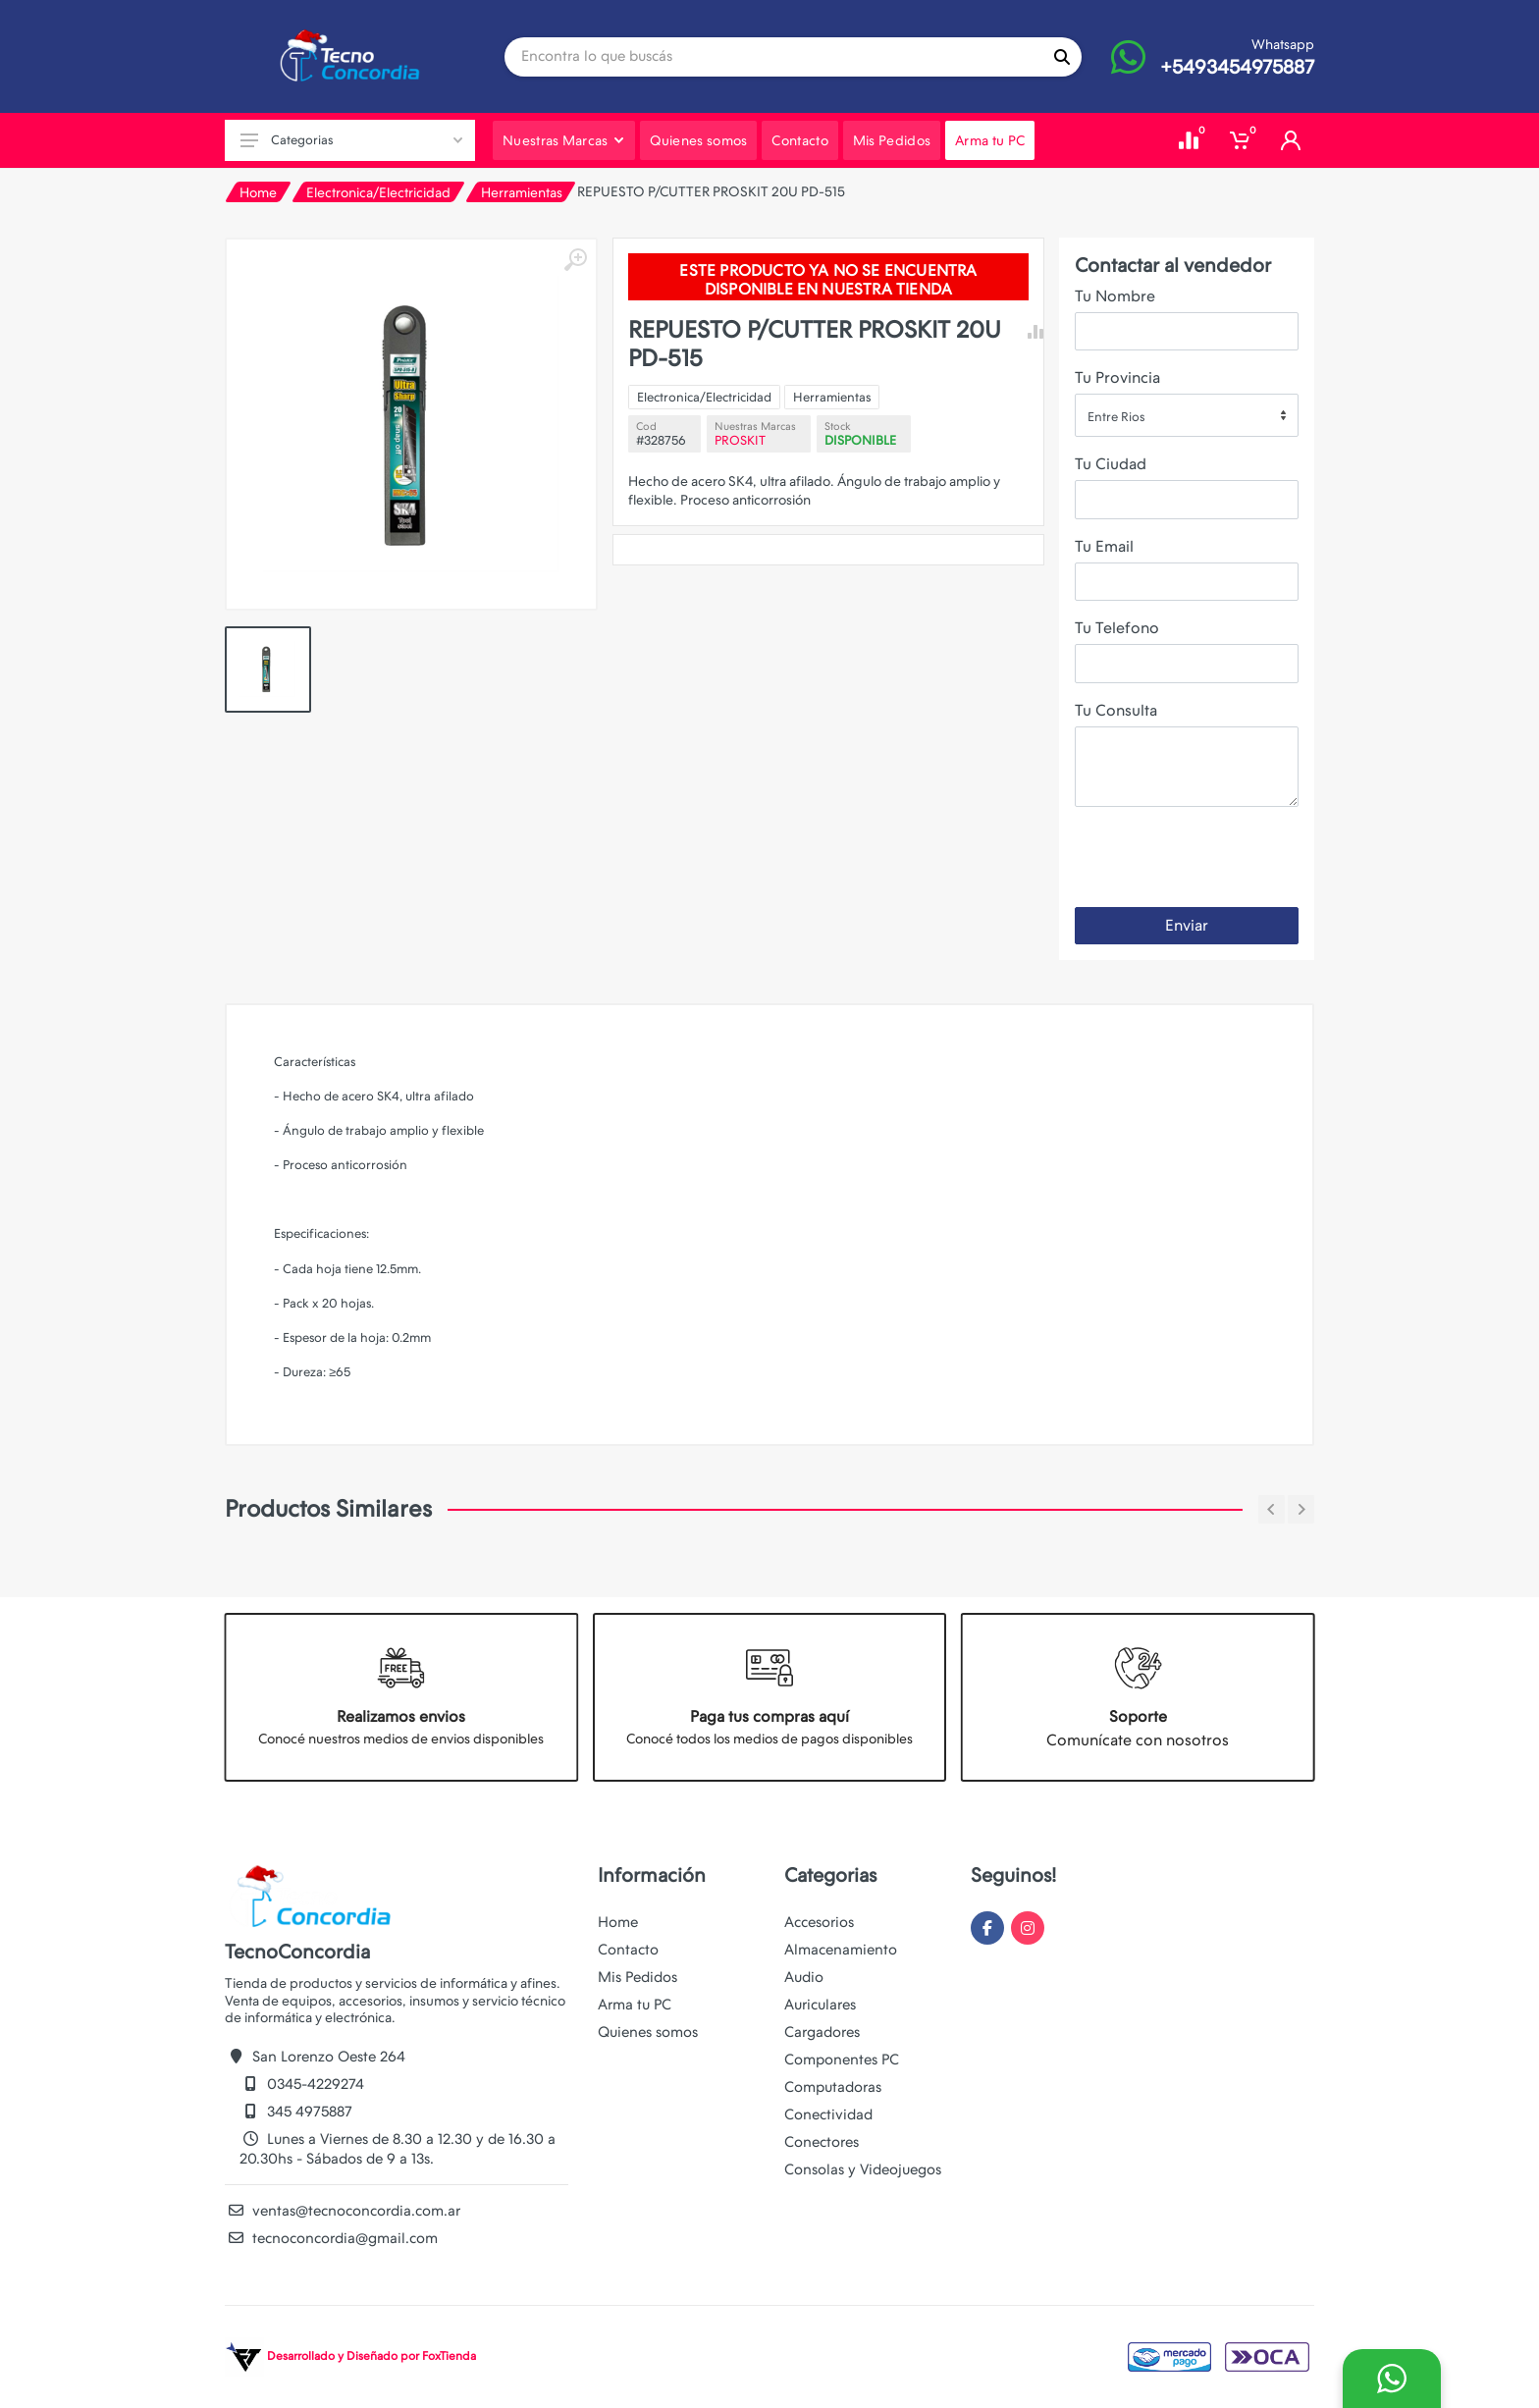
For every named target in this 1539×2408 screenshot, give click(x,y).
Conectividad (828, 2114)
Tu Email (1104, 546)
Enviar (1186, 925)
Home (258, 192)
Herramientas (521, 192)
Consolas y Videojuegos (862, 2169)
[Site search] (773, 57)
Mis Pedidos (637, 1977)
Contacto (628, 1949)
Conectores (821, 2142)
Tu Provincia (1117, 377)
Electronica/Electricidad (378, 192)
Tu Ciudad (1110, 464)
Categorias (351, 140)
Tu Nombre (1115, 296)
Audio (803, 1977)
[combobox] (1187, 415)
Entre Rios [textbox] (1116, 416)
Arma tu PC (634, 2004)
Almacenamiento (840, 1949)
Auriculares (820, 2004)
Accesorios (819, 1922)
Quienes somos (648, 2032)
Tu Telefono (1117, 627)
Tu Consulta (1116, 710)
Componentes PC (841, 2059)
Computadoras (832, 2087)
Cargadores (822, 2032)
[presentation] (1224, 861)
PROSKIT (740, 440)
